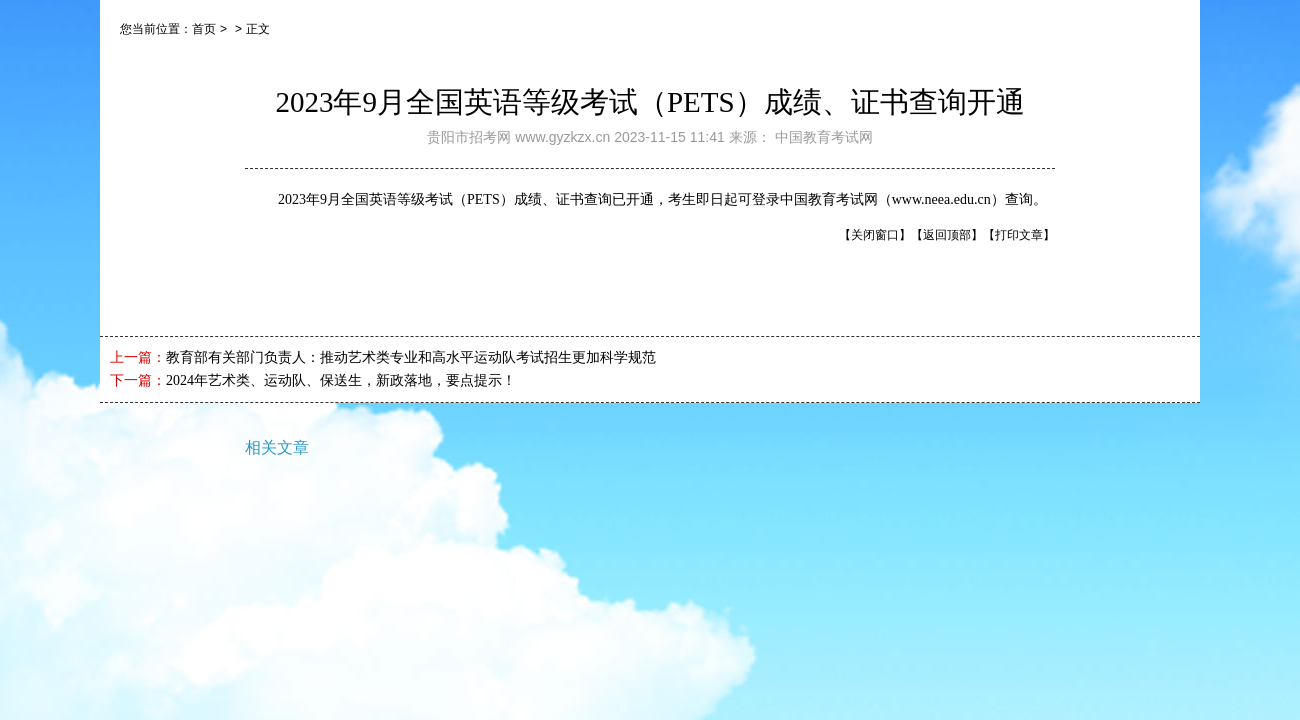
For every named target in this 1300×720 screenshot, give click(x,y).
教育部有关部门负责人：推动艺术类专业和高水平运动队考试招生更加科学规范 (411, 357)
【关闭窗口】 (875, 235)
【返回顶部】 (947, 235)
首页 (204, 29)
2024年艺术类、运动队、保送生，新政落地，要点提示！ (341, 380)
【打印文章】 (1019, 235)
